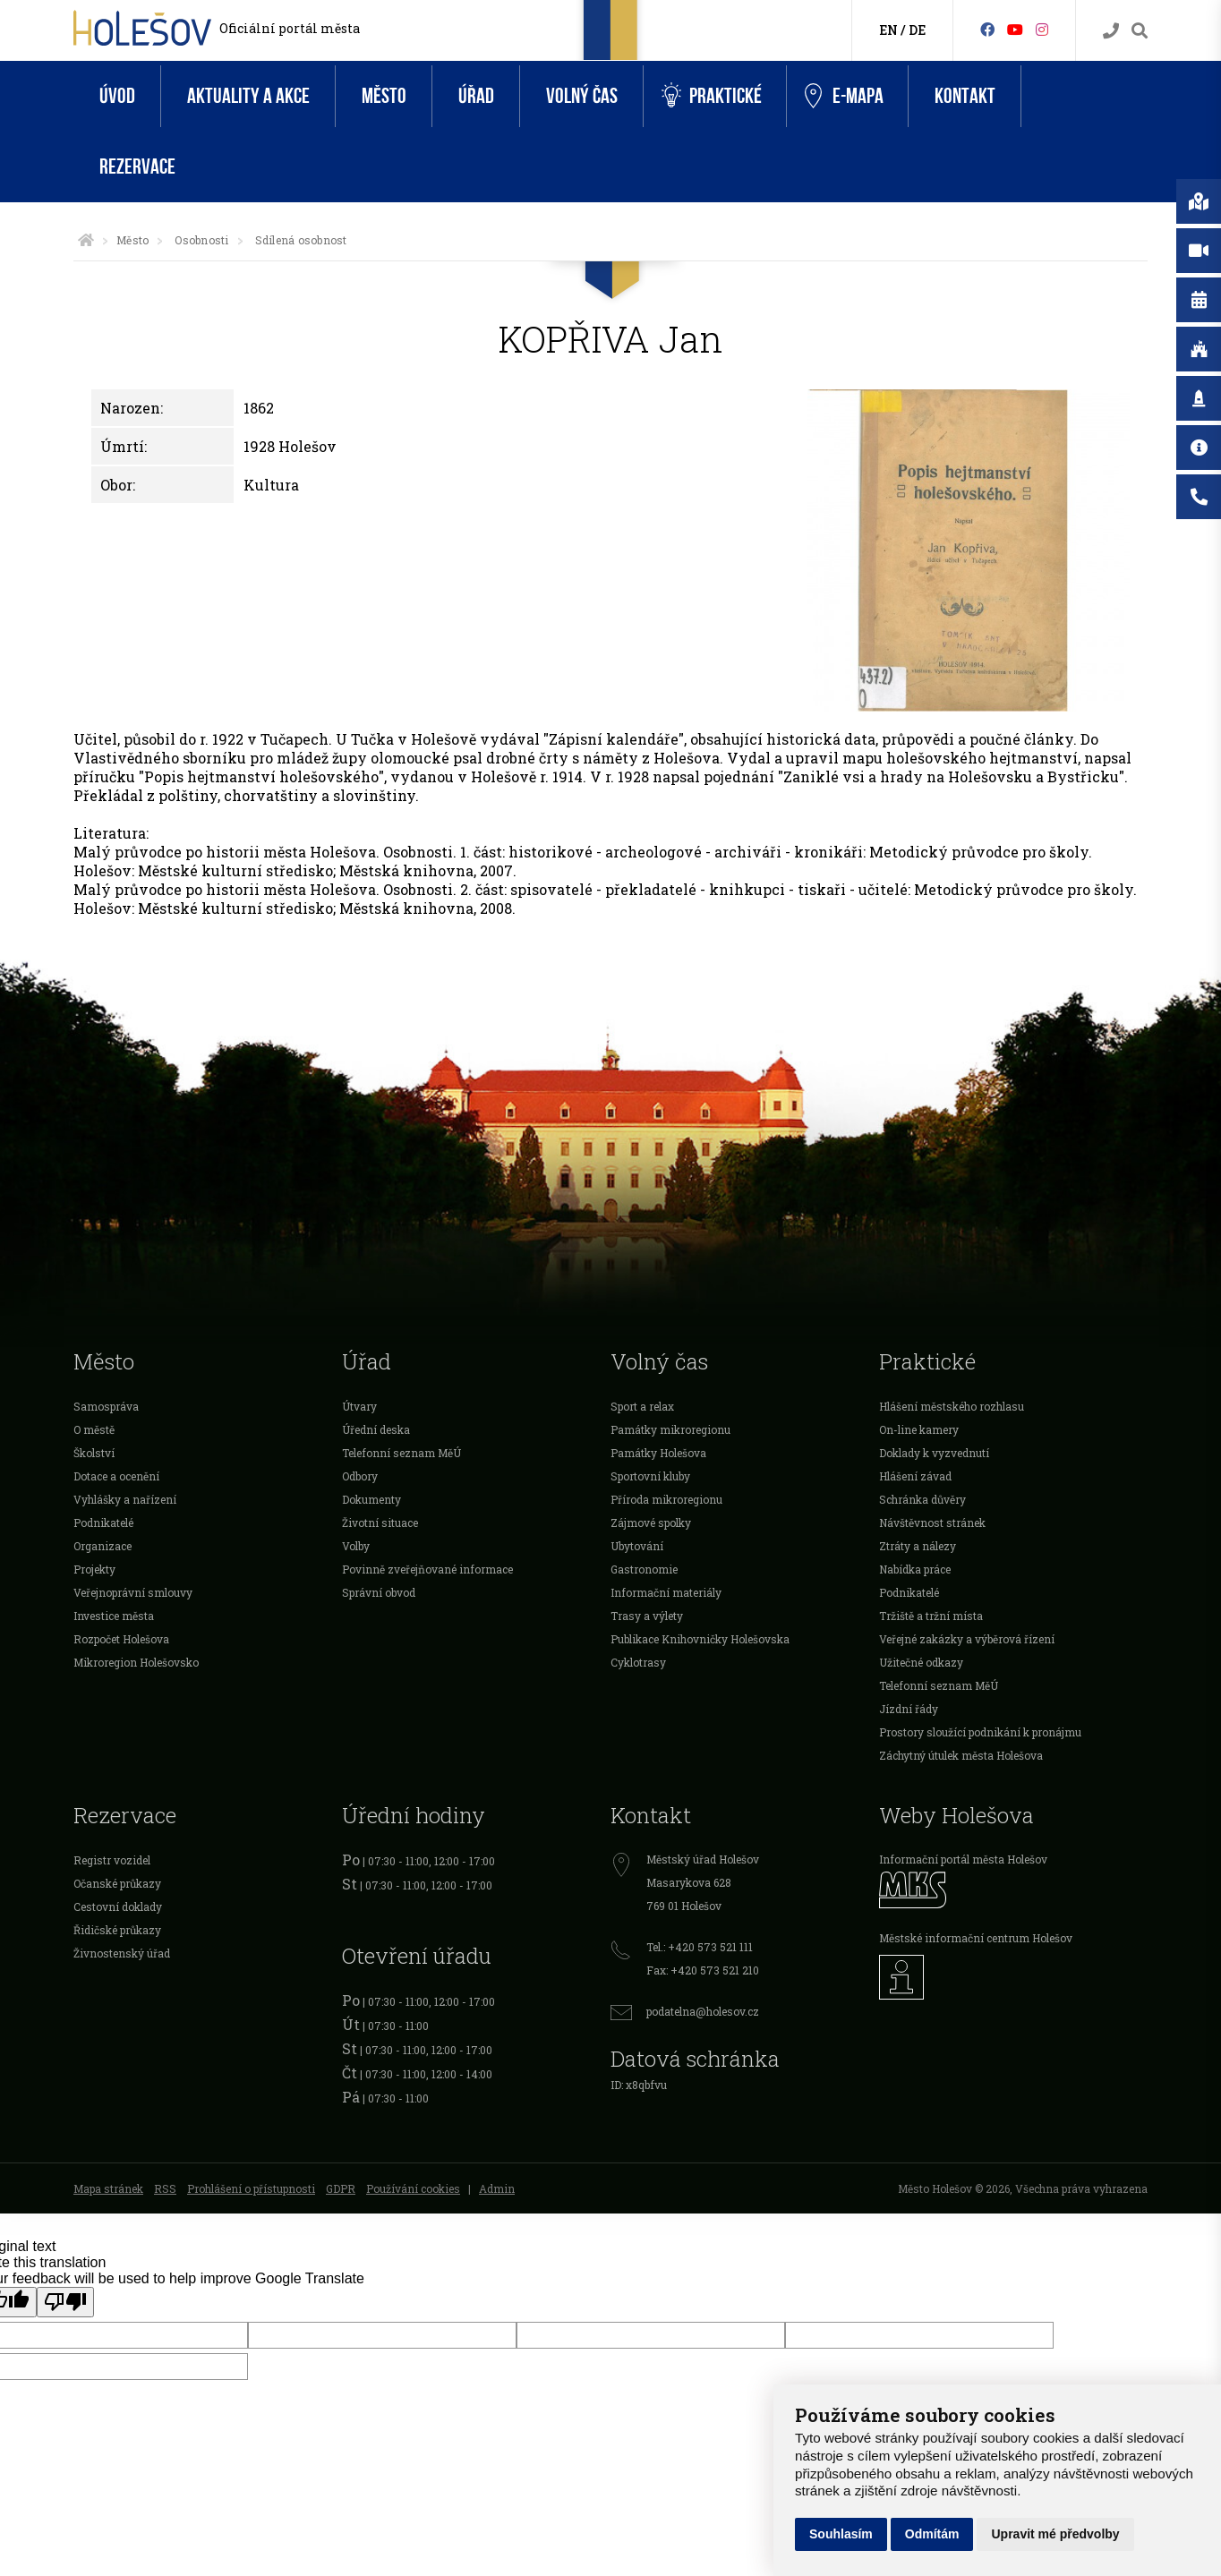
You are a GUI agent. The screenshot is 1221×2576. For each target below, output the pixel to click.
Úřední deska (376, 1429)
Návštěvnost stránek (932, 1522)
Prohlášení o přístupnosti (251, 2188)
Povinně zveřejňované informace (427, 1569)
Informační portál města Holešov (963, 1859)
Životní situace (380, 1522)
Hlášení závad (915, 1476)
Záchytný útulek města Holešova (961, 1755)
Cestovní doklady (117, 1906)
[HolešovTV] (1015, 29)
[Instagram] (1042, 29)
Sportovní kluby (650, 1476)
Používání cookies (413, 2188)
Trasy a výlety (646, 1615)
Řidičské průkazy (117, 1930)
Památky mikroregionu (670, 1429)
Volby (356, 1546)
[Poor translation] (65, 2302)
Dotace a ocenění (116, 1476)
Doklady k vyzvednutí (934, 1453)
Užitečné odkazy (921, 1662)
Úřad (476, 96)
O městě (94, 1429)
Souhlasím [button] (841, 2534)
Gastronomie (644, 1569)
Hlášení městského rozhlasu (951, 1406)
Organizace (102, 1546)
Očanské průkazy (117, 1883)
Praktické (712, 96)
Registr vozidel (111, 1860)
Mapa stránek (108, 2188)
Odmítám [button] (932, 2534)
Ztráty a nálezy (917, 1546)
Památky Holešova (658, 1453)
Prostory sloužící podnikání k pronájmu (980, 1732)
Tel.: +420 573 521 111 (699, 1947)
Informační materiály (666, 1592)
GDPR (340, 2188)
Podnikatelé (103, 1522)
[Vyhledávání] (1139, 30)
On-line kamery (919, 1429)
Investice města (113, 1615)
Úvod (117, 96)
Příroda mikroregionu (666, 1499)
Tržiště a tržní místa (931, 1615)
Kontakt (965, 96)
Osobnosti (201, 240)
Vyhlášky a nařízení (124, 1499)
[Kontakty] (1111, 30)
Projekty (94, 1569)
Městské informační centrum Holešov (975, 1938)
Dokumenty (371, 1499)
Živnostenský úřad (121, 1953)
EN (888, 29)
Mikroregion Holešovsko (136, 1662)
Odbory (360, 1476)
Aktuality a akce (248, 96)
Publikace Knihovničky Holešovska (700, 1639)
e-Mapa (844, 96)
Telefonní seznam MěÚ (401, 1453)
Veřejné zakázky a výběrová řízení (966, 1639)
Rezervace (137, 167)
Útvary (359, 1406)
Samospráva (106, 1406)
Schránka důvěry (922, 1499)
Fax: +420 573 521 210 (702, 1970)
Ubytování (636, 1546)
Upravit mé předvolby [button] (1055, 2534)
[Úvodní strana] (86, 240)
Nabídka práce (915, 1569)
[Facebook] (987, 29)
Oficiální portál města (289, 28)
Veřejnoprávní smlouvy (132, 1592)
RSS (165, 2188)
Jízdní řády (908, 1709)
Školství (94, 1453)
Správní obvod (378, 1592)
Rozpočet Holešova (121, 1639)
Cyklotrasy (638, 1662)
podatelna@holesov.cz (702, 2011)
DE (917, 29)
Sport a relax (642, 1406)
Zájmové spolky (650, 1522)
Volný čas (582, 96)
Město (384, 96)
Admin (497, 2188)
